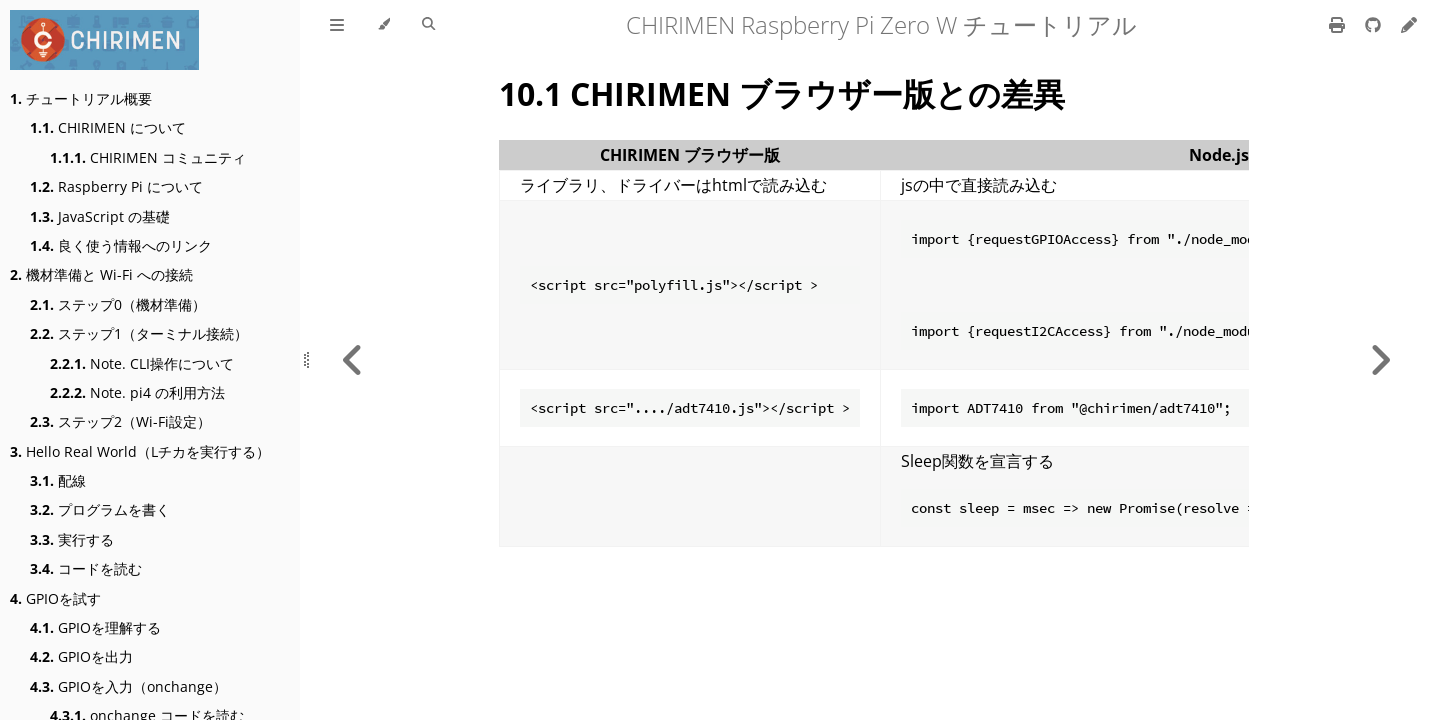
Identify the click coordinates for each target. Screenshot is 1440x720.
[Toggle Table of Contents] (337, 25)
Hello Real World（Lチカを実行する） (140, 451)
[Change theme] (383, 25)
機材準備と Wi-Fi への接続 (101, 274)
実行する (72, 539)
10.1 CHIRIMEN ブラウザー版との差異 (782, 93)
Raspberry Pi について (116, 186)
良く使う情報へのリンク (121, 245)
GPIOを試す (55, 598)
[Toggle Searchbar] (428, 25)
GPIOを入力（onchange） (128, 686)
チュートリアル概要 (81, 98)
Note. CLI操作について (142, 363)
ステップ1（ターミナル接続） (139, 333)
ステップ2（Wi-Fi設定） (120, 421)
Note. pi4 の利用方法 (137, 392)
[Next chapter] (1380, 360)
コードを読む (86, 568)
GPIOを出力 (81, 656)
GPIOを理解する (95, 627)
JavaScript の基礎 (100, 216)
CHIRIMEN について (108, 127)
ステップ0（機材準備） (118, 304)
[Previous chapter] (353, 360)
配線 (58, 480)
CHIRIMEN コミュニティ (148, 157)
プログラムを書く (100, 509)
